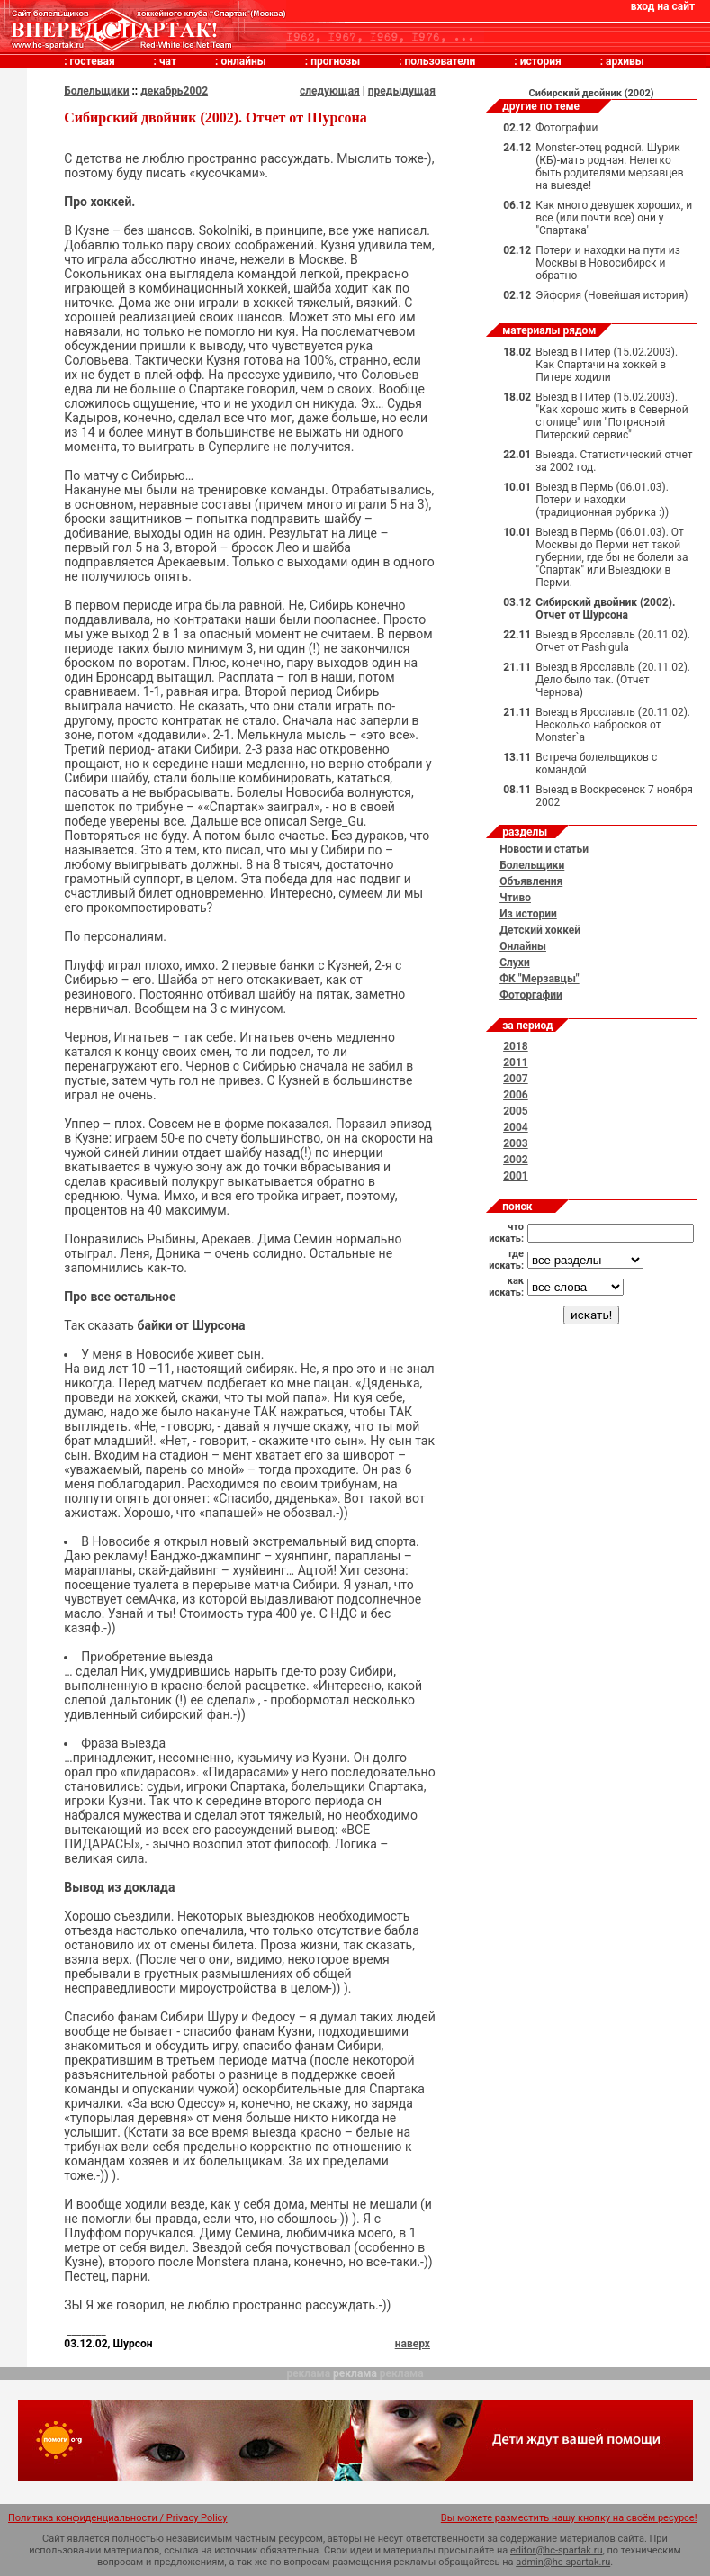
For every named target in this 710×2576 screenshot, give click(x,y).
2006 (515, 1095)
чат (167, 61)
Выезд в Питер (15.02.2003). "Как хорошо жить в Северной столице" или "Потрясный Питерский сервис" (611, 416)
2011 (515, 1062)
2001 (515, 1176)
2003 (515, 1143)
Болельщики (96, 91)
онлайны (242, 61)
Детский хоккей (539, 930)
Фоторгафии (530, 995)
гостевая (92, 61)
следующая (330, 91)
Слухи (514, 962)
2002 (515, 1159)
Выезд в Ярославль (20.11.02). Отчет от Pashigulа (612, 641)
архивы (625, 61)
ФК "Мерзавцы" (539, 978)
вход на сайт (663, 6)
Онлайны (522, 946)
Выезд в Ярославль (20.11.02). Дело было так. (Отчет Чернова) (612, 680)
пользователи (440, 61)
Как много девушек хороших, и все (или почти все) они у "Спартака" (613, 218)
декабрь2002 (174, 91)
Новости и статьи (544, 849)
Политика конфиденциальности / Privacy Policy (118, 2518)
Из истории (528, 914)
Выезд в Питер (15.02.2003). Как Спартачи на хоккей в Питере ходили (606, 365)
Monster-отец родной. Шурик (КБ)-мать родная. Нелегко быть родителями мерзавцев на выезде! (609, 166)
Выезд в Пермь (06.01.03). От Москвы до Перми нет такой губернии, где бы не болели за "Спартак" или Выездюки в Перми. (611, 557)
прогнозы (335, 61)
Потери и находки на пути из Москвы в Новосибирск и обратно (607, 263)
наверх (412, 2343)
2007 (515, 1078)
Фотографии (566, 128)
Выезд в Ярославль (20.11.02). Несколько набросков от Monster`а (612, 725)
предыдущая (402, 91)
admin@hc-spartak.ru (563, 2562)
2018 (515, 1046)
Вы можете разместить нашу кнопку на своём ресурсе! (569, 2518)
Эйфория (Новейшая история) (611, 295)
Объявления (530, 881)
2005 (515, 1111)
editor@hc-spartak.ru (556, 2550)
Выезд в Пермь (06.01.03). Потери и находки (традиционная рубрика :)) (602, 500)
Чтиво (515, 897)
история (541, 61)
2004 (515, 1127)
